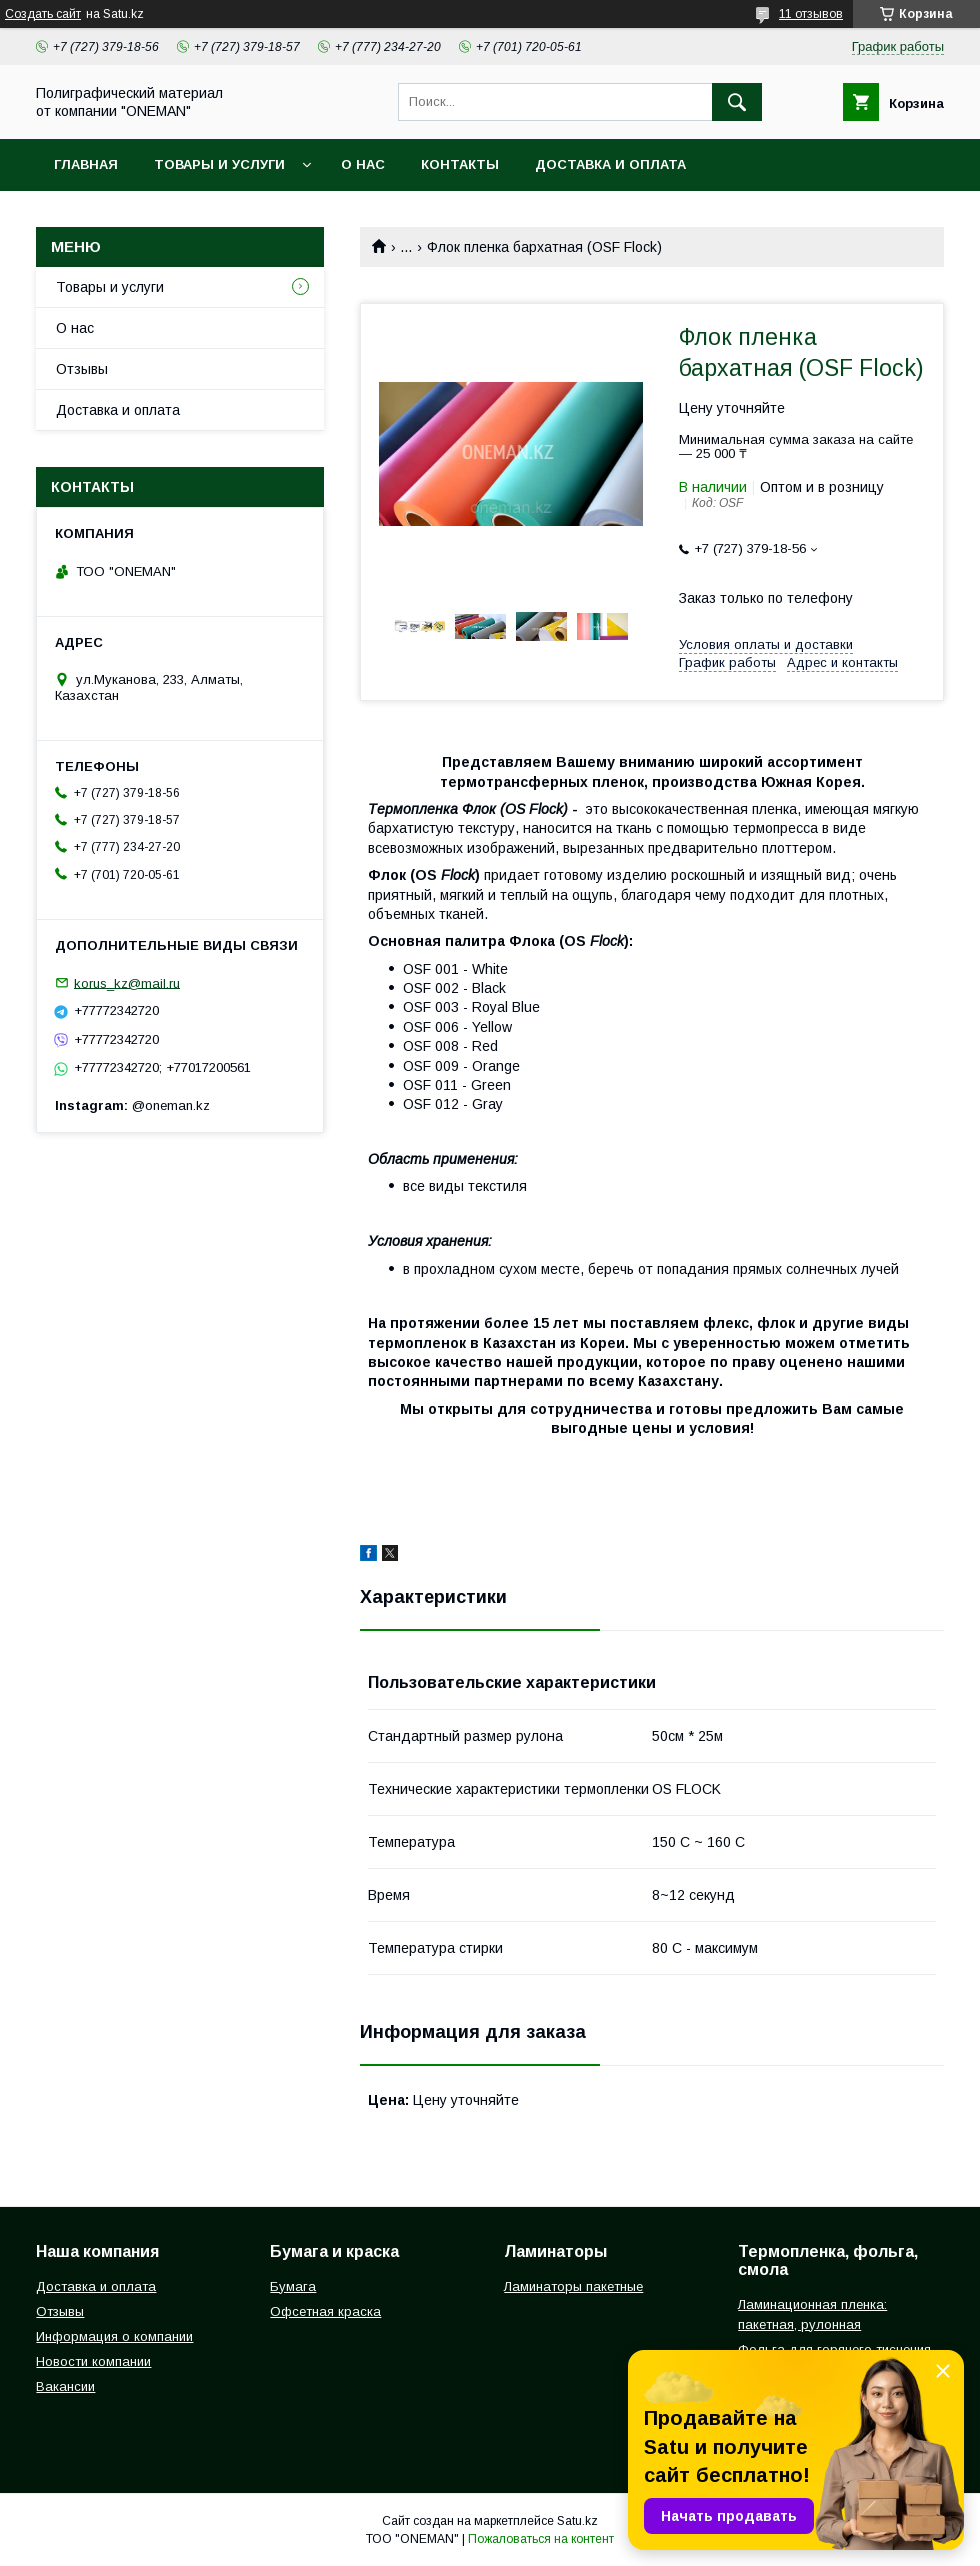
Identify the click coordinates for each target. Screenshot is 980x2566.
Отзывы (82, 369)
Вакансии (65, 2386)
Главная (86, 164)
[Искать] (737, 102)
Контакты (460, 164)
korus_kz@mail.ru (127, 982)
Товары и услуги (219, 164)
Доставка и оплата (610, 164)
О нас (363, 164)
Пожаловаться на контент (541, 2539)
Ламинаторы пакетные (573, 2286)
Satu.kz (577, 2521)
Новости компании (93, 2361)
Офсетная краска (325, 2311)
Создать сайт (43, 14)
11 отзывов (811, 14)
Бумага (293, 2286)
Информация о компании (114, 2336)
